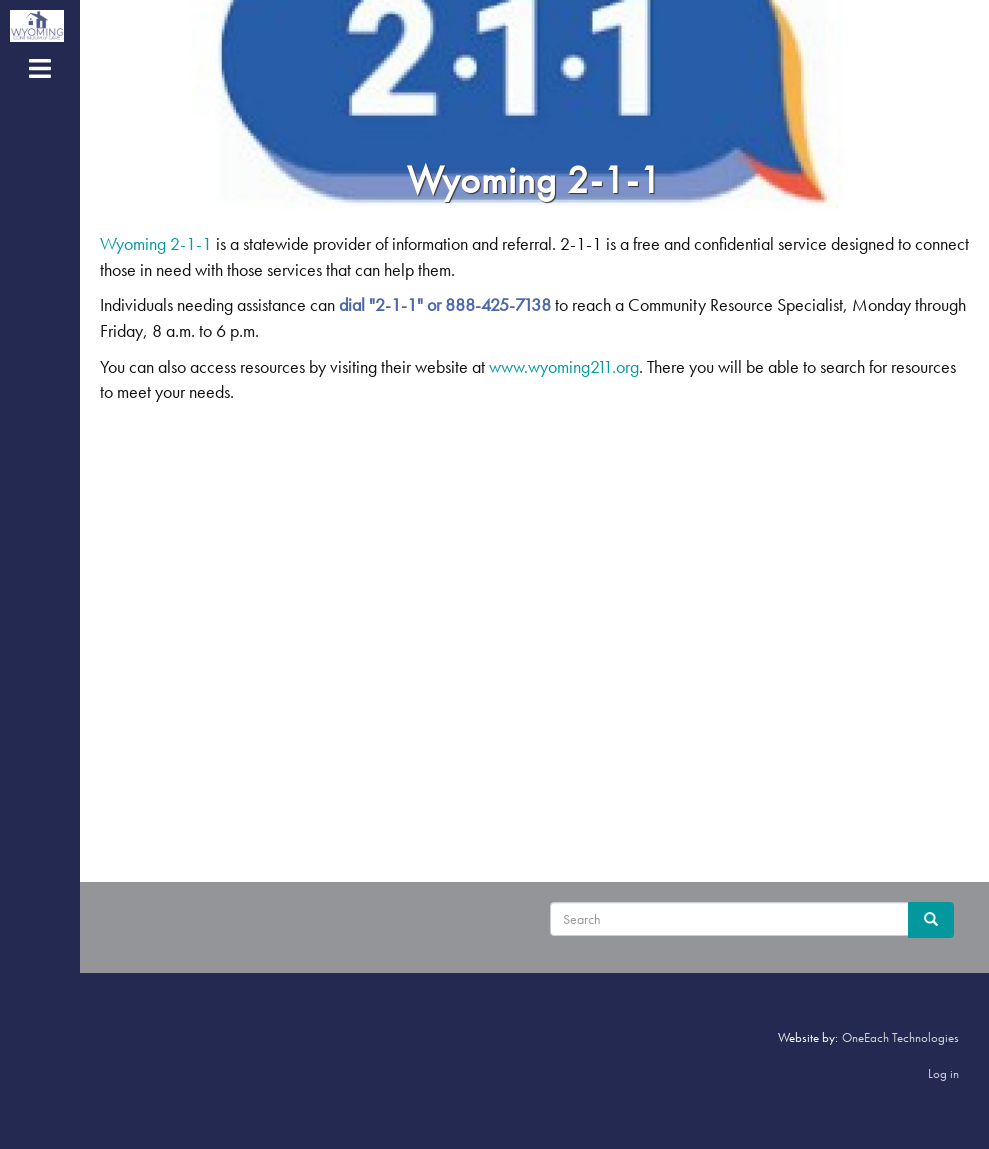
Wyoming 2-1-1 (156, 243)
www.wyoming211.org (564, 366)
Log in (943, 1073)
